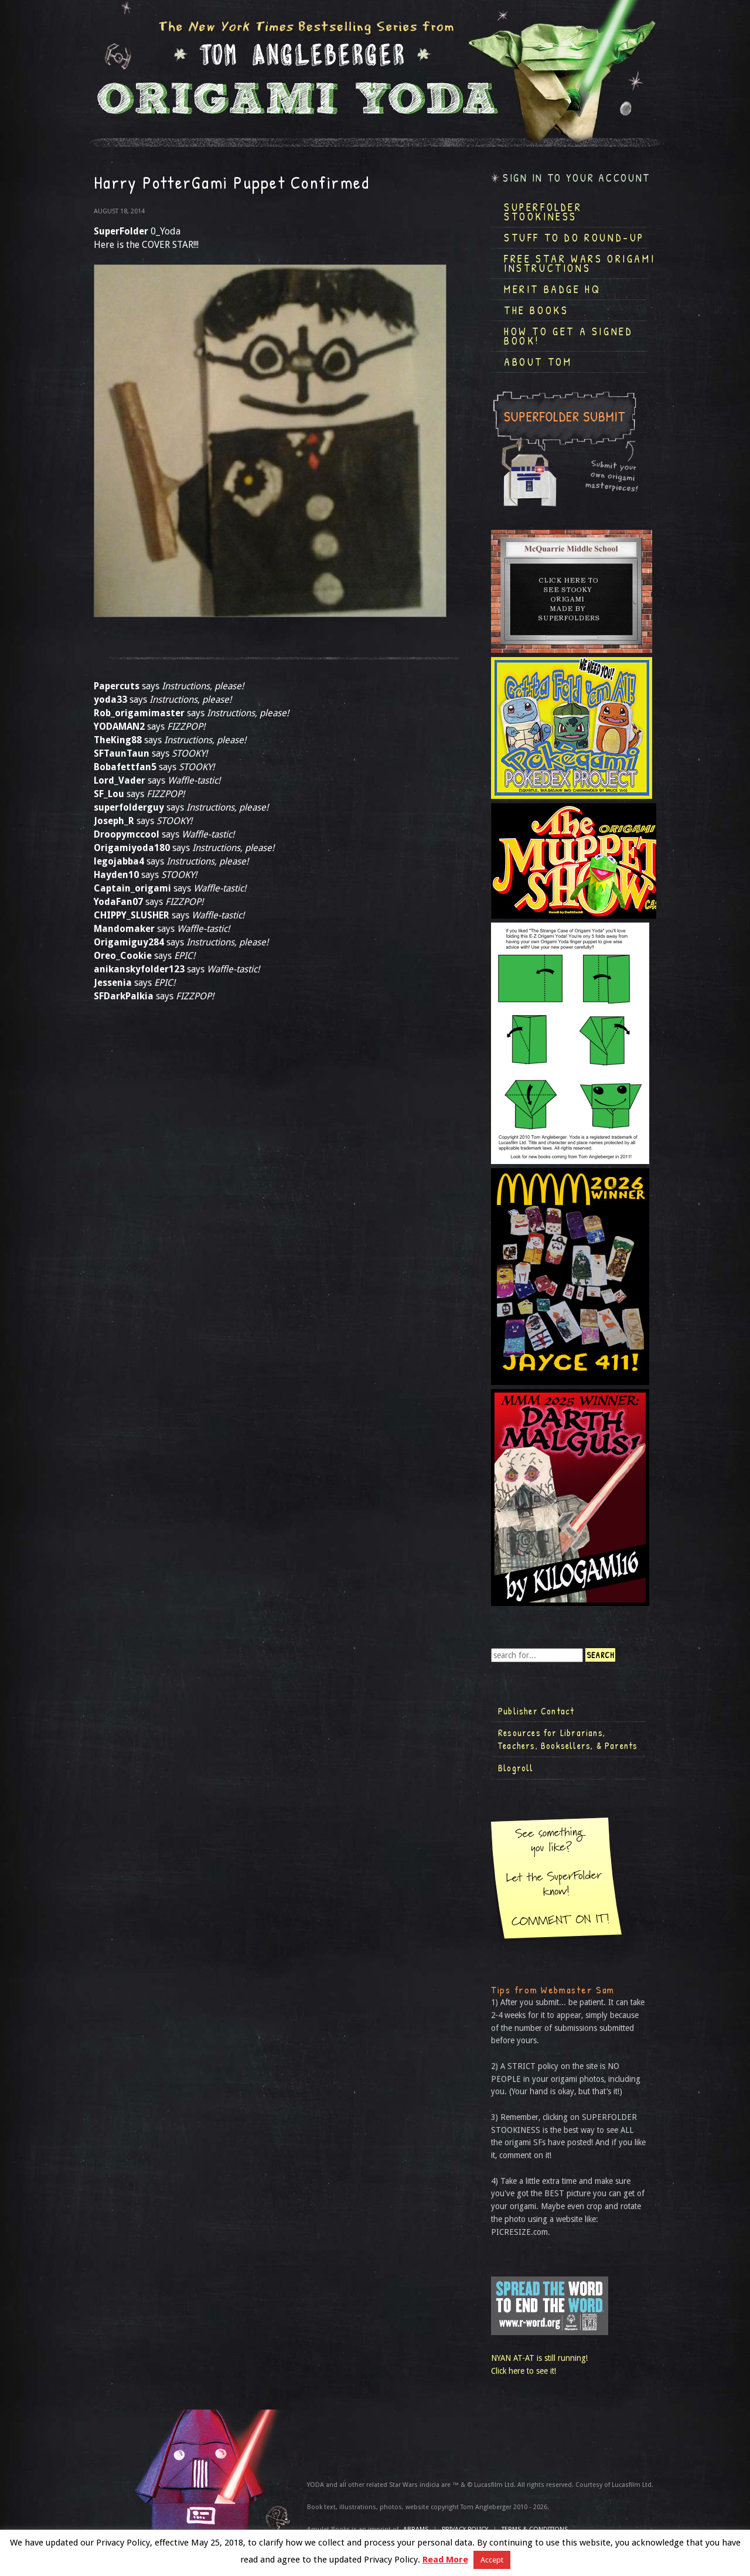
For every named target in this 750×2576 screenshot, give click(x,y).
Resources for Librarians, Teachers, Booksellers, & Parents (568, 1739)
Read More (445, 2559)
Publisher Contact (536, 1710)
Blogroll (516, 1767)
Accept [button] (491, 2559)
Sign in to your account (576, 178)
